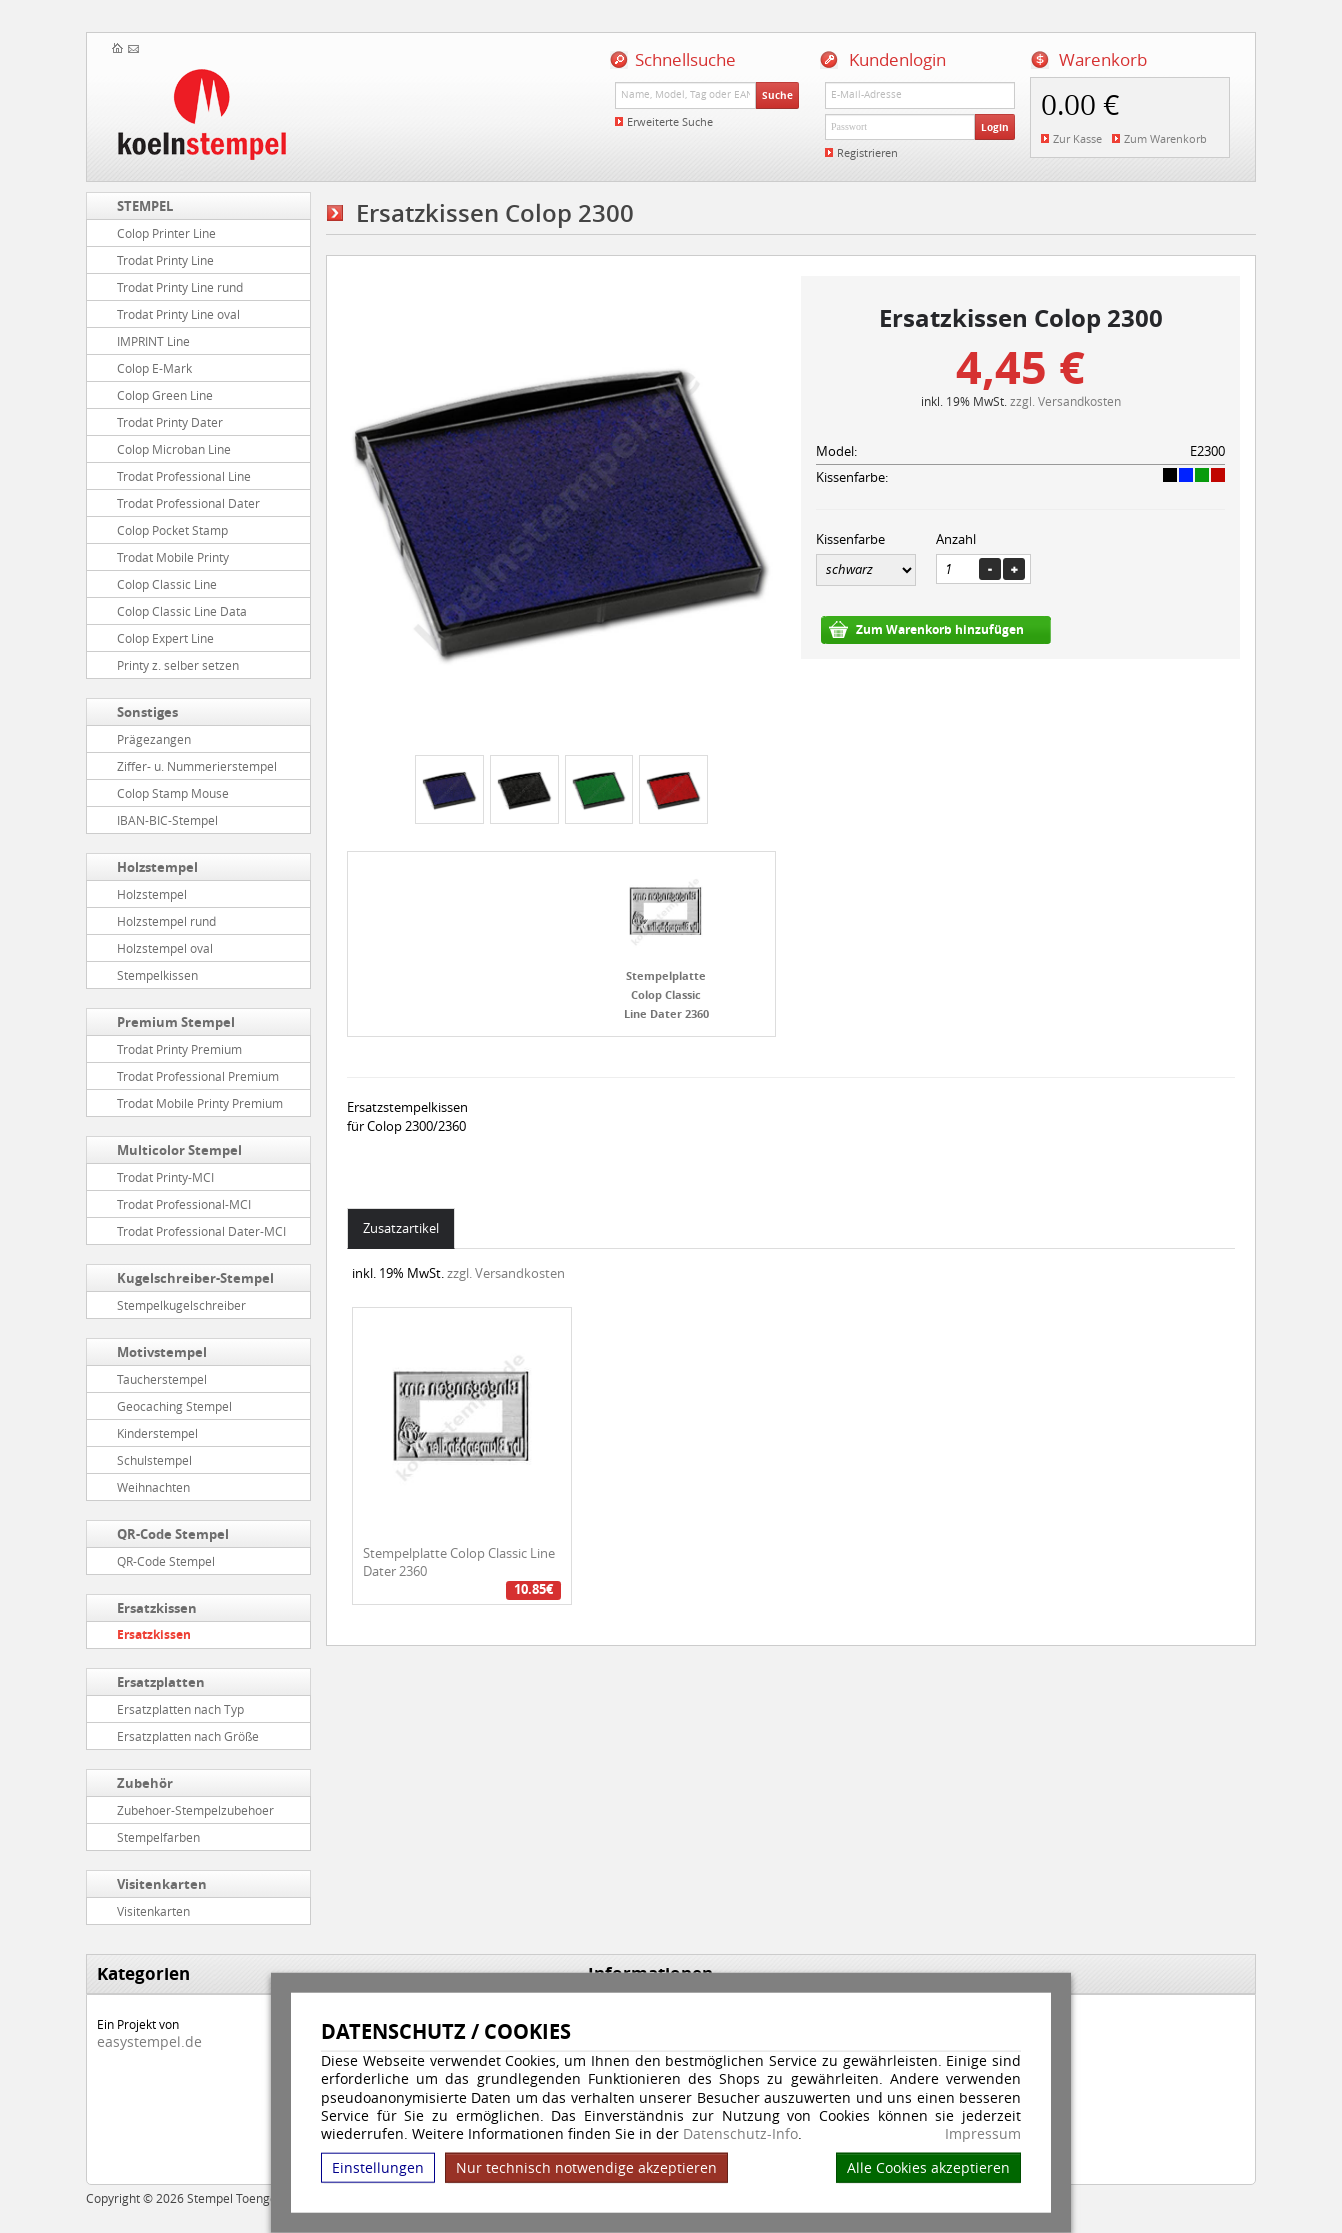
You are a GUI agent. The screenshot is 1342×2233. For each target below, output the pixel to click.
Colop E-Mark (154, 368)
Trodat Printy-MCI (165, 1177)
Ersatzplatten (161, 1682)
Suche (777, 95)
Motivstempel (162, 1352)
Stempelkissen (157, 975)
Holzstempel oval (165, 948)
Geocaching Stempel (174, 1406)
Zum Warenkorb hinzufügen (940, 629)
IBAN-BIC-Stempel (167, 820)
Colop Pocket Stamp (172, 530)
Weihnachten (153, 1487)
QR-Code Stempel (173, 1534)
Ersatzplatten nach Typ (180, 1709)
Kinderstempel (157, 1433)
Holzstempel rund (166, 921)
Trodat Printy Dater (170, 422)
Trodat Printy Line (165, 260)
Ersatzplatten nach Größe (188, 1736)
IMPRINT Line (153, 341)
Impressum (983, 2134)
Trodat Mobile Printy (173, 557)
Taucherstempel (162, 1379)
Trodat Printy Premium (179, 1049)
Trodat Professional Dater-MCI (201, 1231)
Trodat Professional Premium (198, 1076)
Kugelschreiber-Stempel (195, 1278)
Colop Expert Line (165, 638)
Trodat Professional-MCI (184, 1204)
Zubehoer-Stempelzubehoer (195, 1810)
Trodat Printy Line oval (178, 314)
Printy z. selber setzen (178, 665)
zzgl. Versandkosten (1065, 401)
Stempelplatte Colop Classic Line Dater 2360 (666, 994)
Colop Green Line (165, 395)
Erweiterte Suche (670, 121)
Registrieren (867, 152)
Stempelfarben (158, 1837)
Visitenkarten (162, 1884)
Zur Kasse (1077, 138)
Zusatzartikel (401, 1228)
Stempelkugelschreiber (181, 1305)
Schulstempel (154, 1460)
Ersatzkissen (157, 1608)
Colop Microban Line (174, 449)
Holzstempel (157, 867)
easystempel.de (149, 2041)
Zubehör (145, 1783)
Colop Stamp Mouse (173, 793)
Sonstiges (147, 712)
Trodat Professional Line (184, 476)
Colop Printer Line (166, 233)
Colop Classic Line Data (182, 611)
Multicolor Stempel (179, 1150)
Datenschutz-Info (740, 2133)
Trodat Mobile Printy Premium (200, 1103)
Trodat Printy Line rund (180, 287)
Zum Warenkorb (1165, 138)
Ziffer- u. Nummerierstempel (197, 766)
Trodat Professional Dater (188, 503)
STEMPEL (145, 206)
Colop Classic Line (167, 584)
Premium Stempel (176, 1022)
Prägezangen (154, 739)
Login (995, 127)
